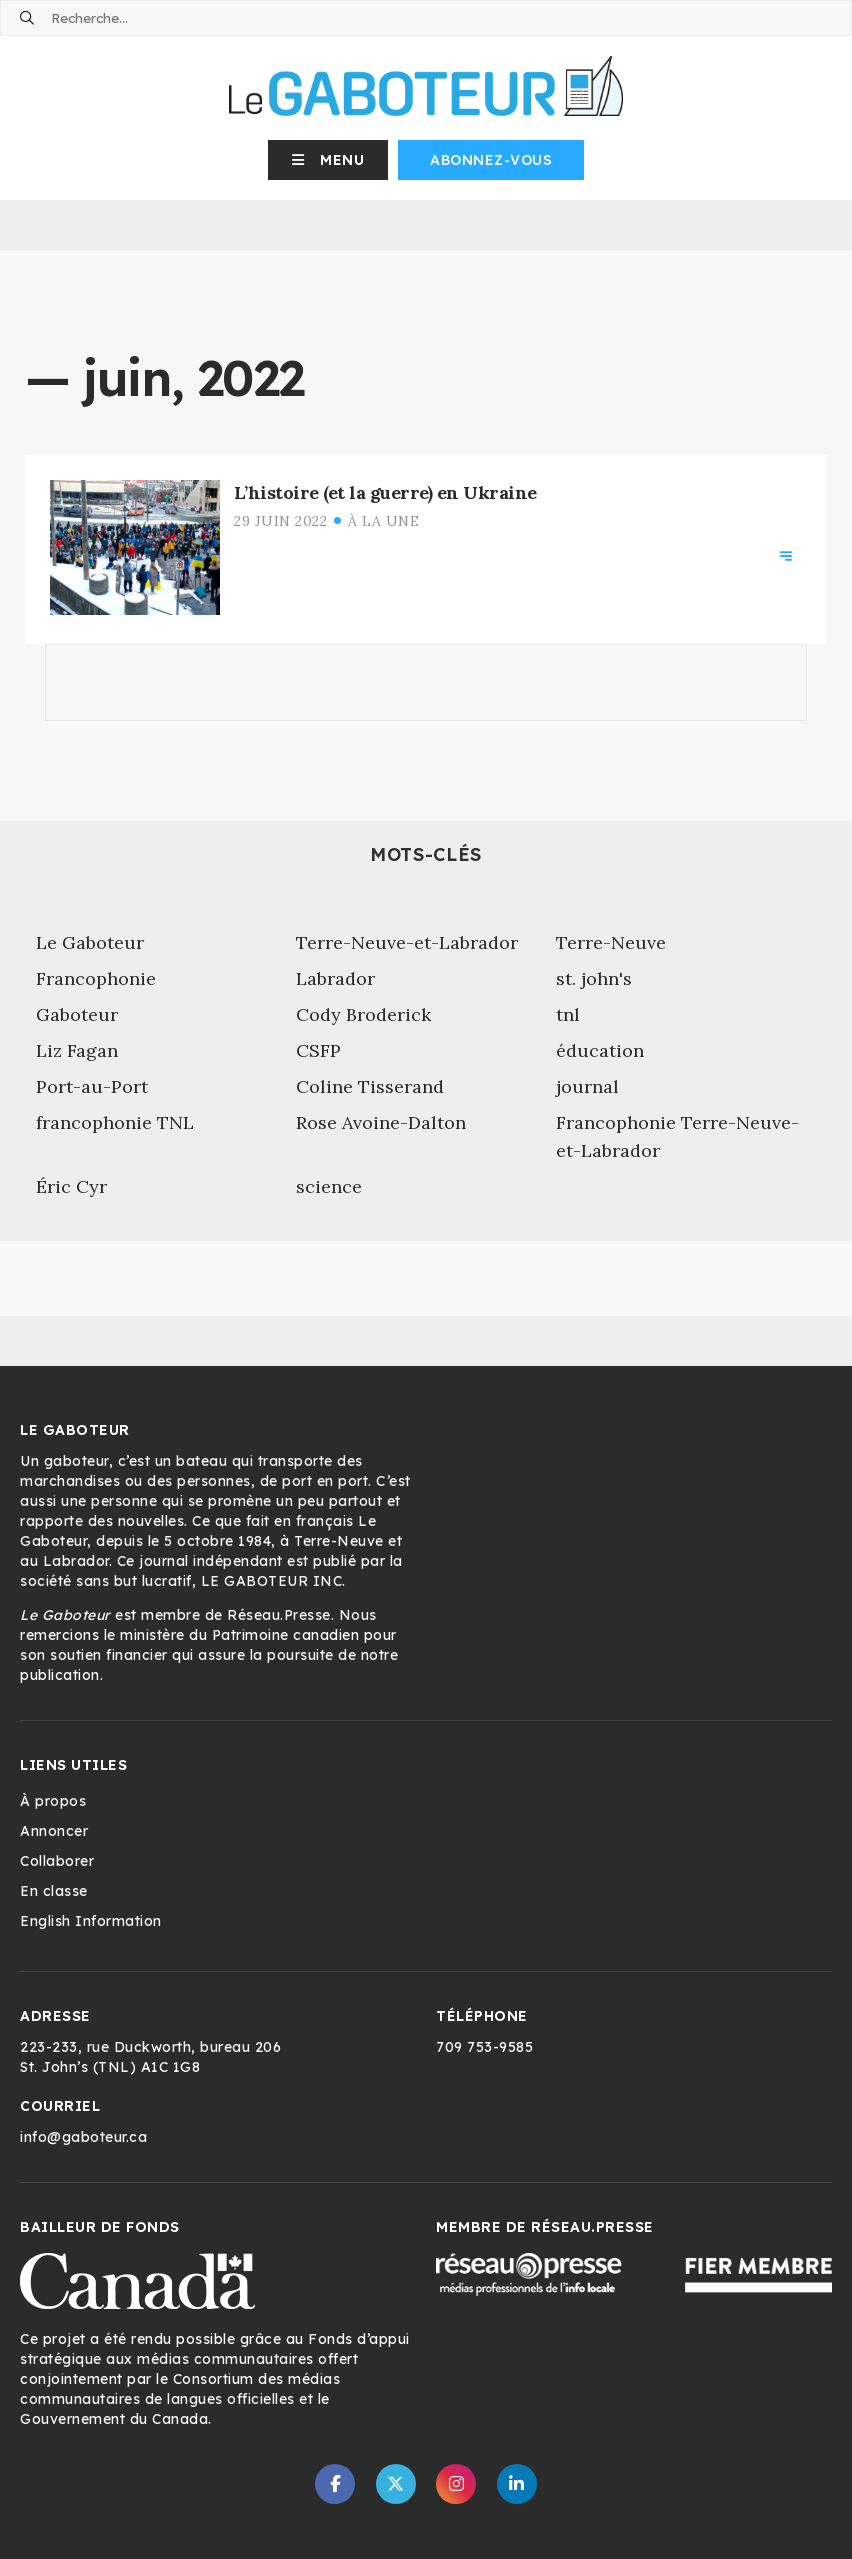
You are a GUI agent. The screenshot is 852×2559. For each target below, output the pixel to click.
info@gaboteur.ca (83, 2137)
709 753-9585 (484, 2047)
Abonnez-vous (491, 160)
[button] (328, 160)
